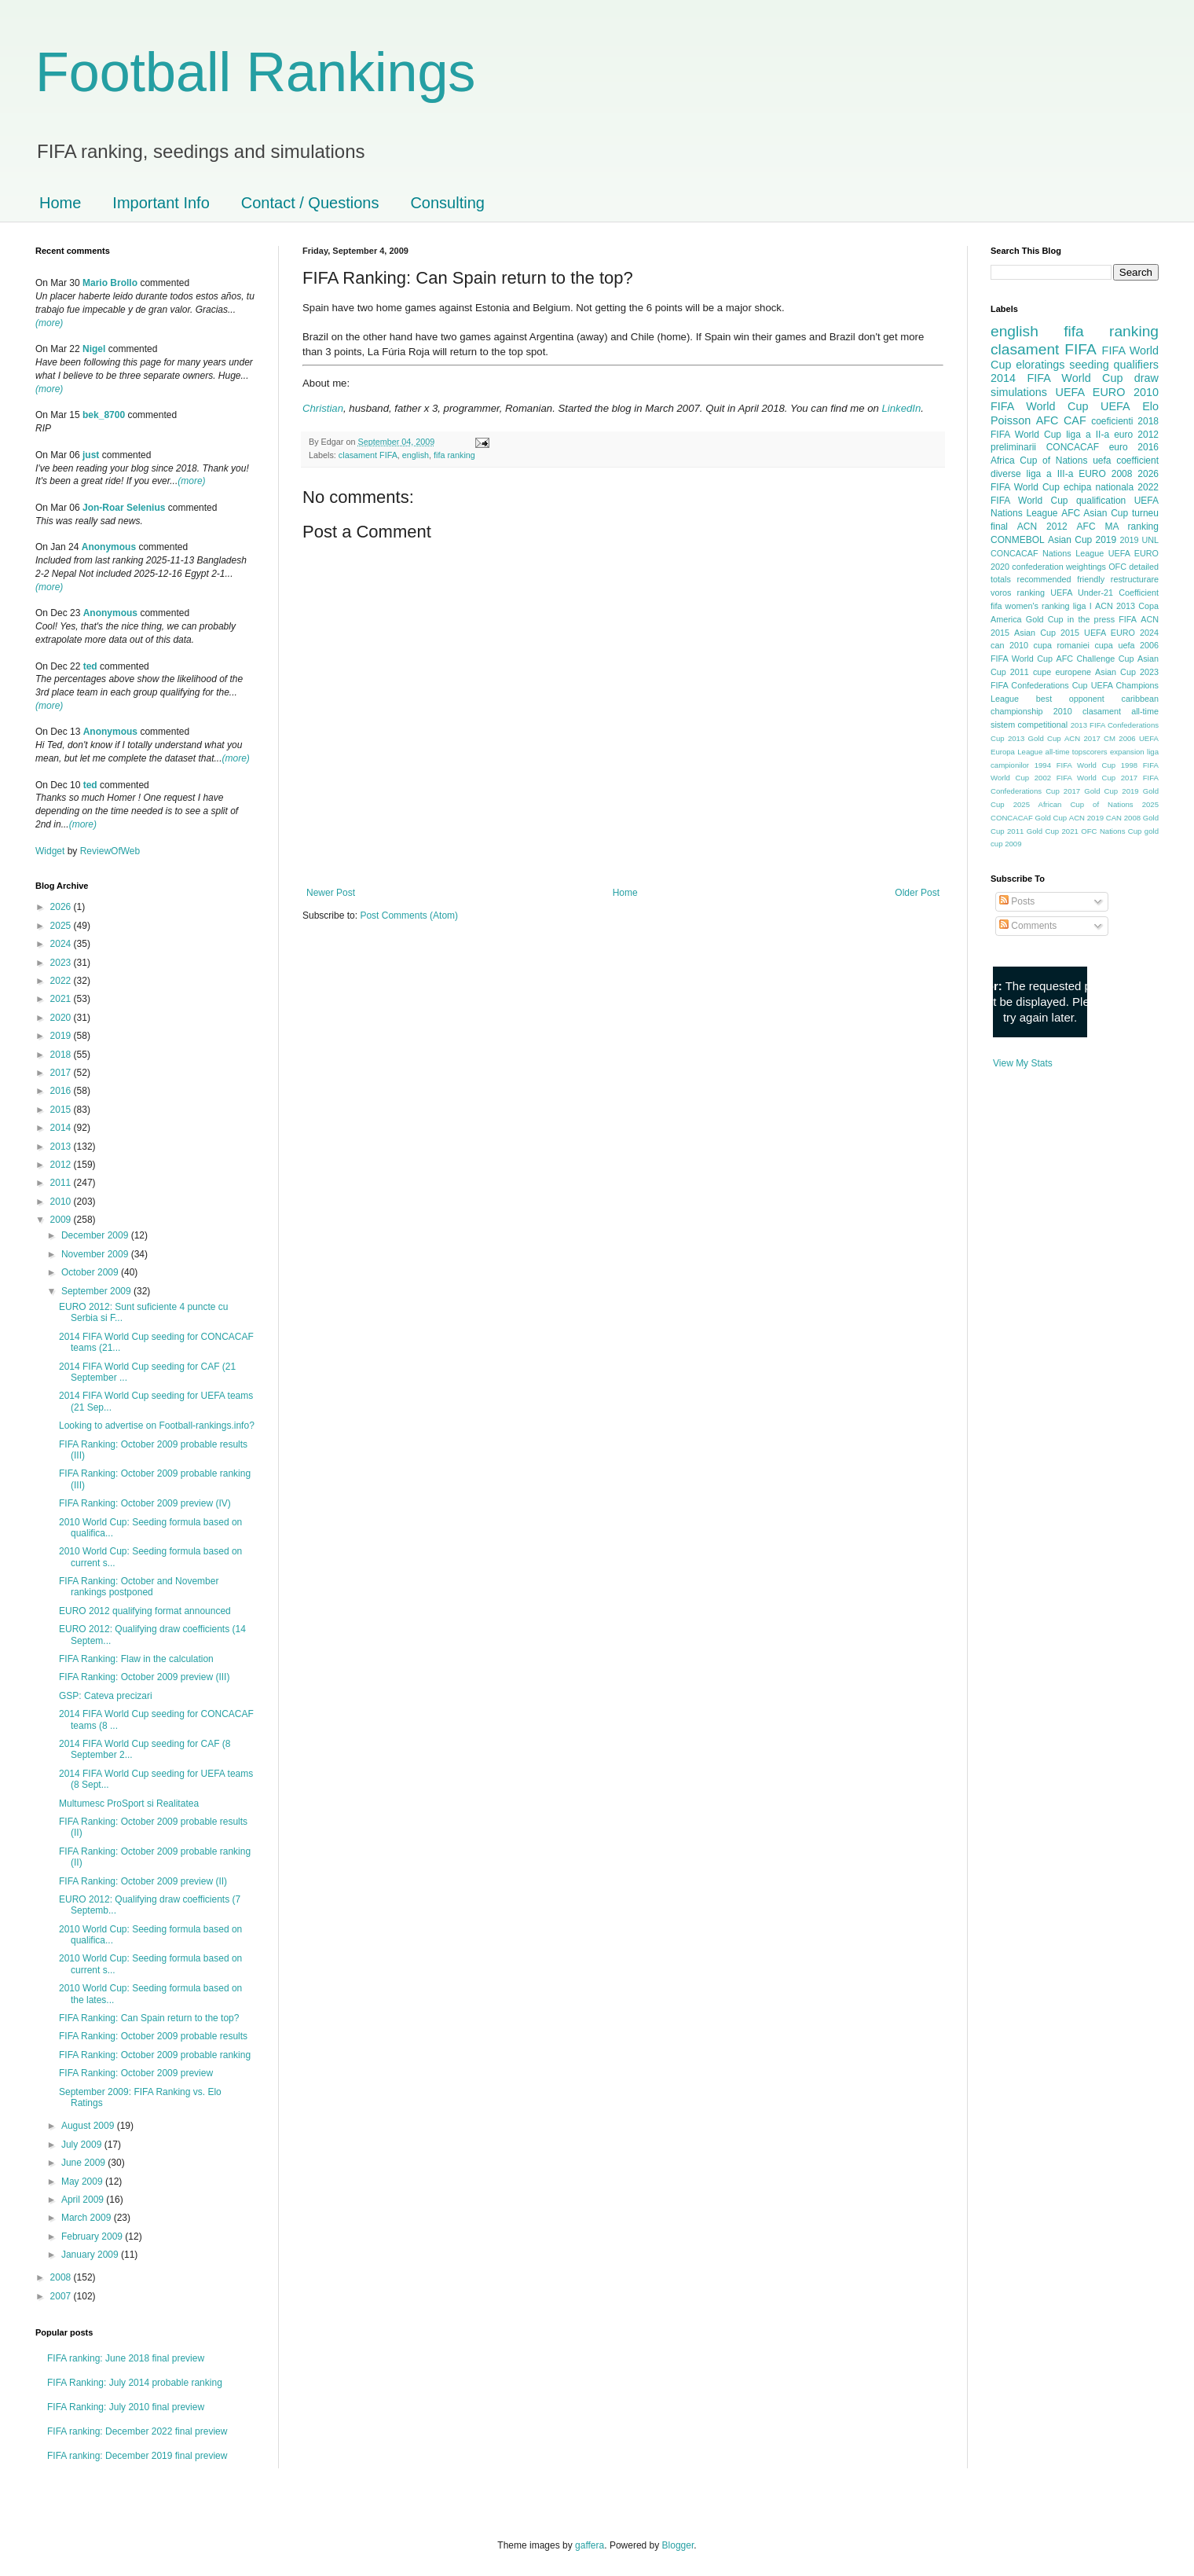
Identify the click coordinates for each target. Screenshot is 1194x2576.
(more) (49, 322)
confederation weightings (1059, 566)
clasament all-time (1120, 711)
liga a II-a (1087, 434)
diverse (1006, 473)
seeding (1088, 364)
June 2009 (84, 2162)
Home (60, 202)
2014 (62, 1127)
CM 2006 (1120, 738)
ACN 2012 (1042, 526)
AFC (1047, 420)
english (415, 455)
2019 (62, 1035)
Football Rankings (255, 72)
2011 (62, 1182)
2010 (62, 1201)
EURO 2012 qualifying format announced (145, 1610)
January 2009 (91, 2254)
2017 (62, 1072)
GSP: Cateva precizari (105, 1695)
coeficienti (1112, 421)
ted (90, 666)
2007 (62, 2296)
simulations (1019, 392)
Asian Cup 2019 (1082, 539)
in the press (1091, 619)
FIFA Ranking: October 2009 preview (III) (144, 1676)
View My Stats (1023, 1063)
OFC (1117, 566)
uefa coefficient (1126, 460)
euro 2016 (1134, 447)
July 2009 (82, 2144)
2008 (62, 2277)
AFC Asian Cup (1094, 513)
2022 (62, 980)
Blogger (678, 2545)
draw (1146, 378)
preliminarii (1013, 447)
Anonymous (109, 546)
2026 (62, 906)
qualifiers (1136, 364)
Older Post (917, 892)
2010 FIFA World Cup (1075, 399)
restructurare (1135, 579)
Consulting (447, 202)
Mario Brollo (109, 282)
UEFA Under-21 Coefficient (1104, 592)
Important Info (160, 202)
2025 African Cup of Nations (1073, 804)
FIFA (1128, 619)
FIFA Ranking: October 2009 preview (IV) (145, 1503)
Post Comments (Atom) (409, 915)
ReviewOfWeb (110, 851)
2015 (62, 1109)
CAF (1075, 420)
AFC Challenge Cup (1095, 658)
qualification (1101, 500)
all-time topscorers (1077, 751)
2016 (62, 1090)
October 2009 (91, 1272)
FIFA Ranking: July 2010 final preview (125, 2407)
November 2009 (96, 1254)
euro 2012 (1136, 434)
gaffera (589, 2545)
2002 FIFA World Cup (1075, 777)
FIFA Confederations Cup (1039, 685)
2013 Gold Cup (1034, 738)
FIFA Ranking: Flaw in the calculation (136, 1658)
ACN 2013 (1115, 606)
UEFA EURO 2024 (1121, 632)
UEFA (1115, 406)
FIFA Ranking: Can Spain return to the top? (149, 2018)
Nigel (93, 348)
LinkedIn (901, 408)
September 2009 (97, 1291)
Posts (1017, 901)
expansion (1127, 751)
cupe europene (1062, 672)
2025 (62, 925)
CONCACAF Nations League (1047, 553)
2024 (62, 943)
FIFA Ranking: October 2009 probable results (153, 2036)
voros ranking (1018, 592)
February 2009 (93, 2236)
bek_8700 (103, 414)
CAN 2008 (1123, 817)
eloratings (1040, 364)
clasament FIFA (368, 455)
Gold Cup (1045, 619)
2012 (62, 1164)
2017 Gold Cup (1091, 791)
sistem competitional (1029, 724)
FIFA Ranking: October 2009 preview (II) (143, 1881)
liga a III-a (1050, 473)
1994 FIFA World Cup (1075, 765)
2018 (62, 1054)
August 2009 (89, 2125)
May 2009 (83, 2181)
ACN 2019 (1086, 817)
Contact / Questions (310, 202)
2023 (62, 962)
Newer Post (330, 892)
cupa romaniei (1062, 645)
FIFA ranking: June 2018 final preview (125, 2358)
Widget (51, 851)
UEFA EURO (1091, 392)
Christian (322, 408)
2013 (62, 1146)
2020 (62, 1017)
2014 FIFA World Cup (1057, 378)
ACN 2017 (1082, 738)
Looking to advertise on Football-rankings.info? (157, 1425)
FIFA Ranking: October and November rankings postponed (138, 1587)
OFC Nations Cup (1111, 831)
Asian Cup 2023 (1127, 672)
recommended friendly (1061, 579)
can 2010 (1009, 645)
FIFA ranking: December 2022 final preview (137, 2431)
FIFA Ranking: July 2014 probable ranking (134, 2382)
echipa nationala (1099, 487)
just (90, 455)
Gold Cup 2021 (1053, 831)
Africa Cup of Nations (1039, 460)
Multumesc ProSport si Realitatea (129, 1803)
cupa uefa (1114, 645)
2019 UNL (1139, 540)
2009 (62, 1219)
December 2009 (96, 1235)
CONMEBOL (1018, 539)
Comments (1028, 925)
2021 (62, 998)
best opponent (1070, 698)
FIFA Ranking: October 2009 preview (136, 2073)
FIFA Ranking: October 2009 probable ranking (155, 2054)
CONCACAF (1072, 447)
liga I (1082, 606)
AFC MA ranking (1118, 526)
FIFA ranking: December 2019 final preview (137, 2455)
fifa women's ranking (1030, 606)
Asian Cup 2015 (1046, 632)
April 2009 (83, 2199)
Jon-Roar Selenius (123, 507)
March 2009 (87, 2217)
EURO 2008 (1105, 473)
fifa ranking (454, 455)
